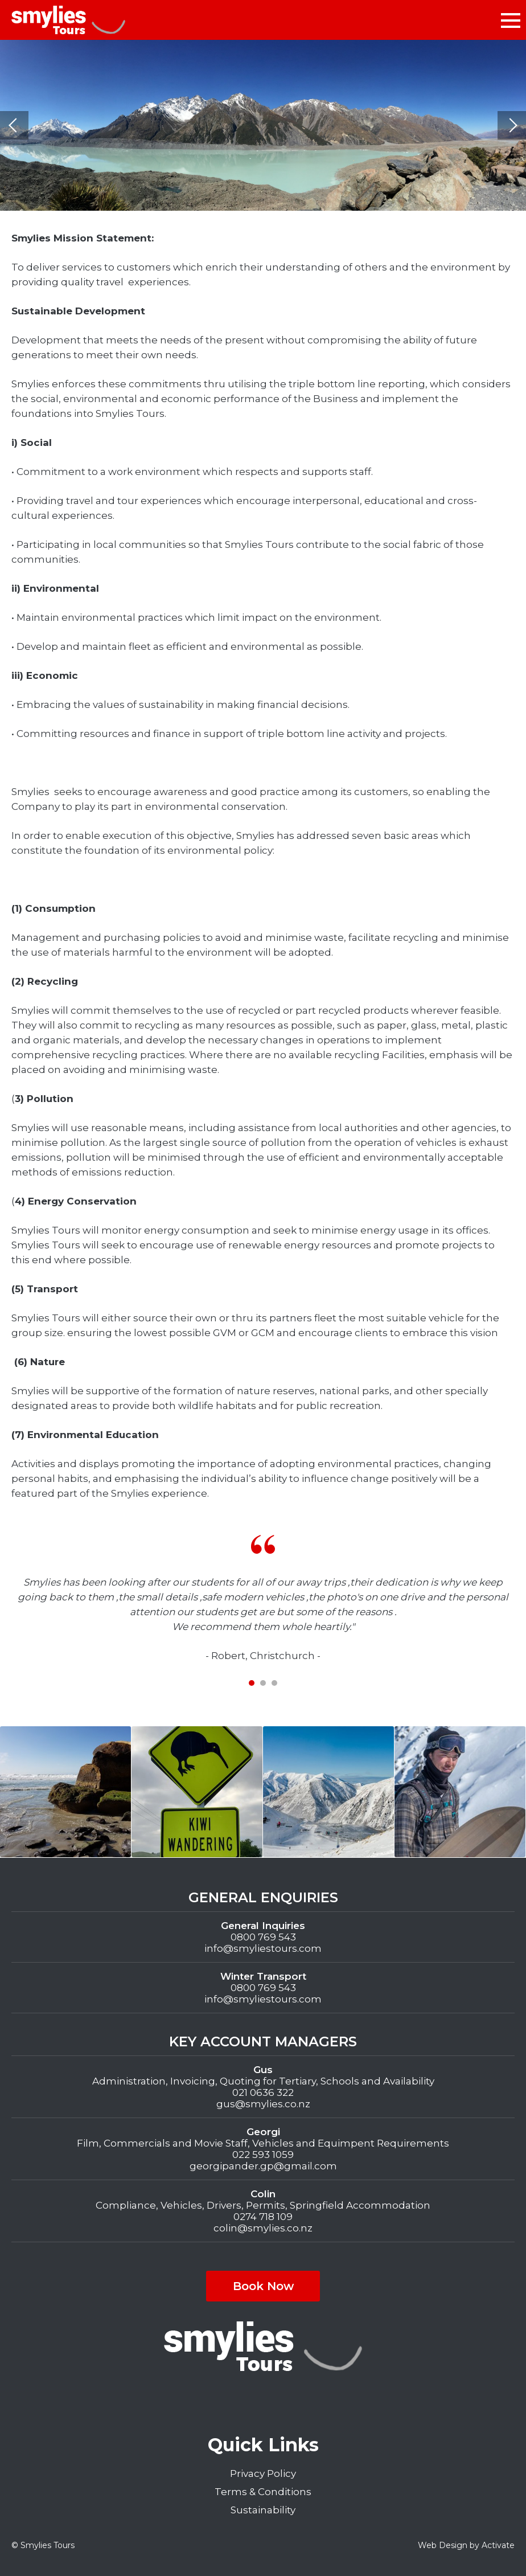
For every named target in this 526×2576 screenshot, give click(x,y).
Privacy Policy (263, 2473)
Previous (14, 125)
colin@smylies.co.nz (263, 2228)
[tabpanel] (263, 1599)
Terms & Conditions (263, 2491)
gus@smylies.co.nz (263, 2104)
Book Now (263, 2286)
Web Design (442, 2545)
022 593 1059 (263, 2154)
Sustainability (263, 2510)
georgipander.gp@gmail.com (263, 2166)
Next (512, 125)
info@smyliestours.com (263, 1948)
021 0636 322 (263, 2092)
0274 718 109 (263, 2216)
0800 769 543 (263, 1937)
